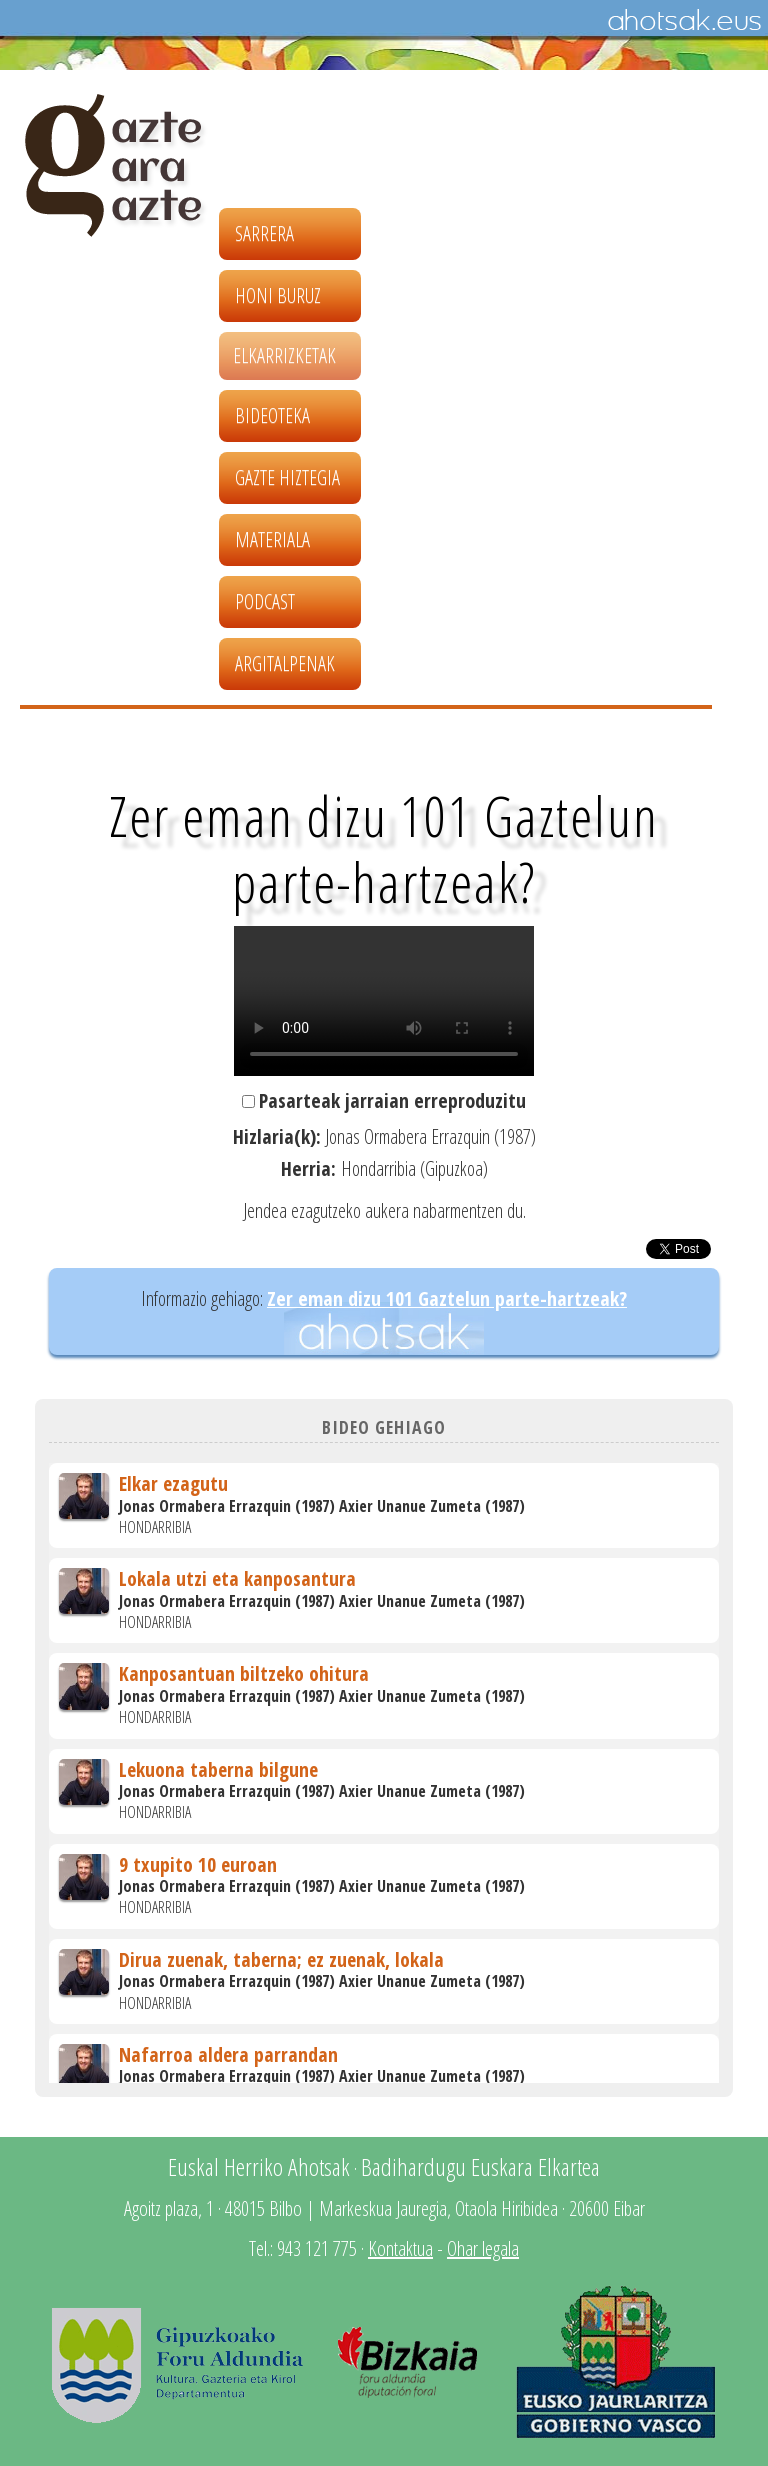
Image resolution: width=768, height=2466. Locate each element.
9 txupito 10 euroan (198, 1864)
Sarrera (264, 233)
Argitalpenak (285, 663)
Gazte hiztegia (287, 477)
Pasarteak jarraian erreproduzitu (392, 1100)
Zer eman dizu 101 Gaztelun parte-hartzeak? (447, 1298)
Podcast (265, 601)
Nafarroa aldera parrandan (228, 2054)
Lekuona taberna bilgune (218, 1769)
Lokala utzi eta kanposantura (237, 1578)
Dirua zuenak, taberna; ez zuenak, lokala (281, 1959)
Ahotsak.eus (684, 21)
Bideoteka (272, 415)
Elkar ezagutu (173, 1483)
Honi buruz (278, 295)
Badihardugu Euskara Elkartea (480, 2166)
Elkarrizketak (284, 355)
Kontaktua (400, 2248)
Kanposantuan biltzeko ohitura (244, 1673)
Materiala (272, 539)
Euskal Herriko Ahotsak (259, 2166)
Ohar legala (483, 2248)
